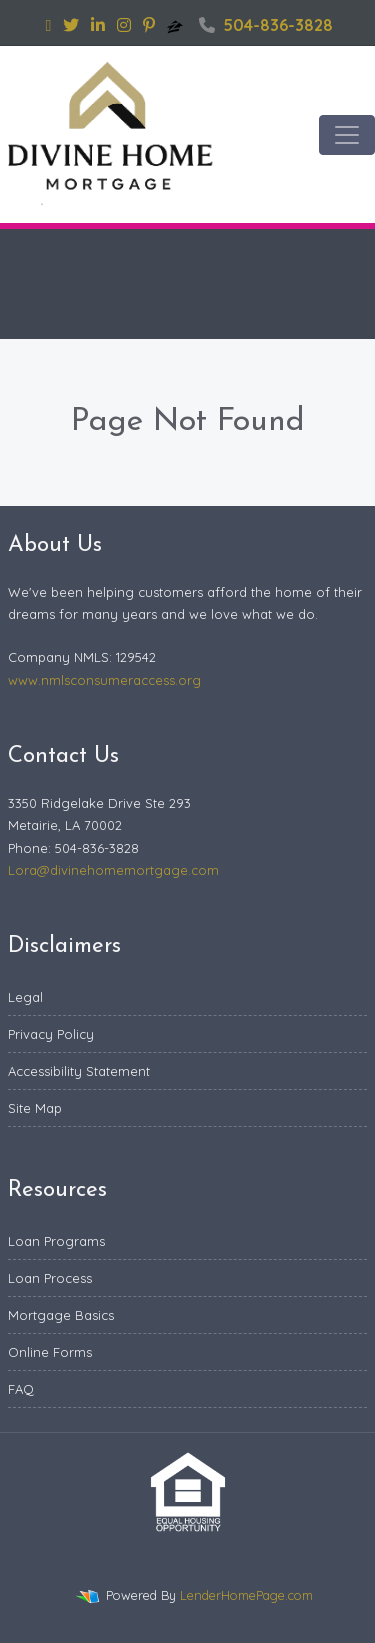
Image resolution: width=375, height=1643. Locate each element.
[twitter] (71, 25)
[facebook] (49, 25)
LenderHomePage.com (246, 1595)
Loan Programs (56, 1241)
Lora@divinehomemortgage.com (113, 870)
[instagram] (124, 25)
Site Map (35, 1108)
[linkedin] (98, 25)
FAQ (21, 1389)
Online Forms (50, 1352)
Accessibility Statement (79, 1071)
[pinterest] (149, 25)
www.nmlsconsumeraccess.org (104, 680)
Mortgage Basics (61, 1315)
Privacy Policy (51, 1034)
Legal (25, 997)
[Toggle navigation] (347, 135)
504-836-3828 (266, 25)
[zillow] (177, 25)
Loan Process (50, 1278)
